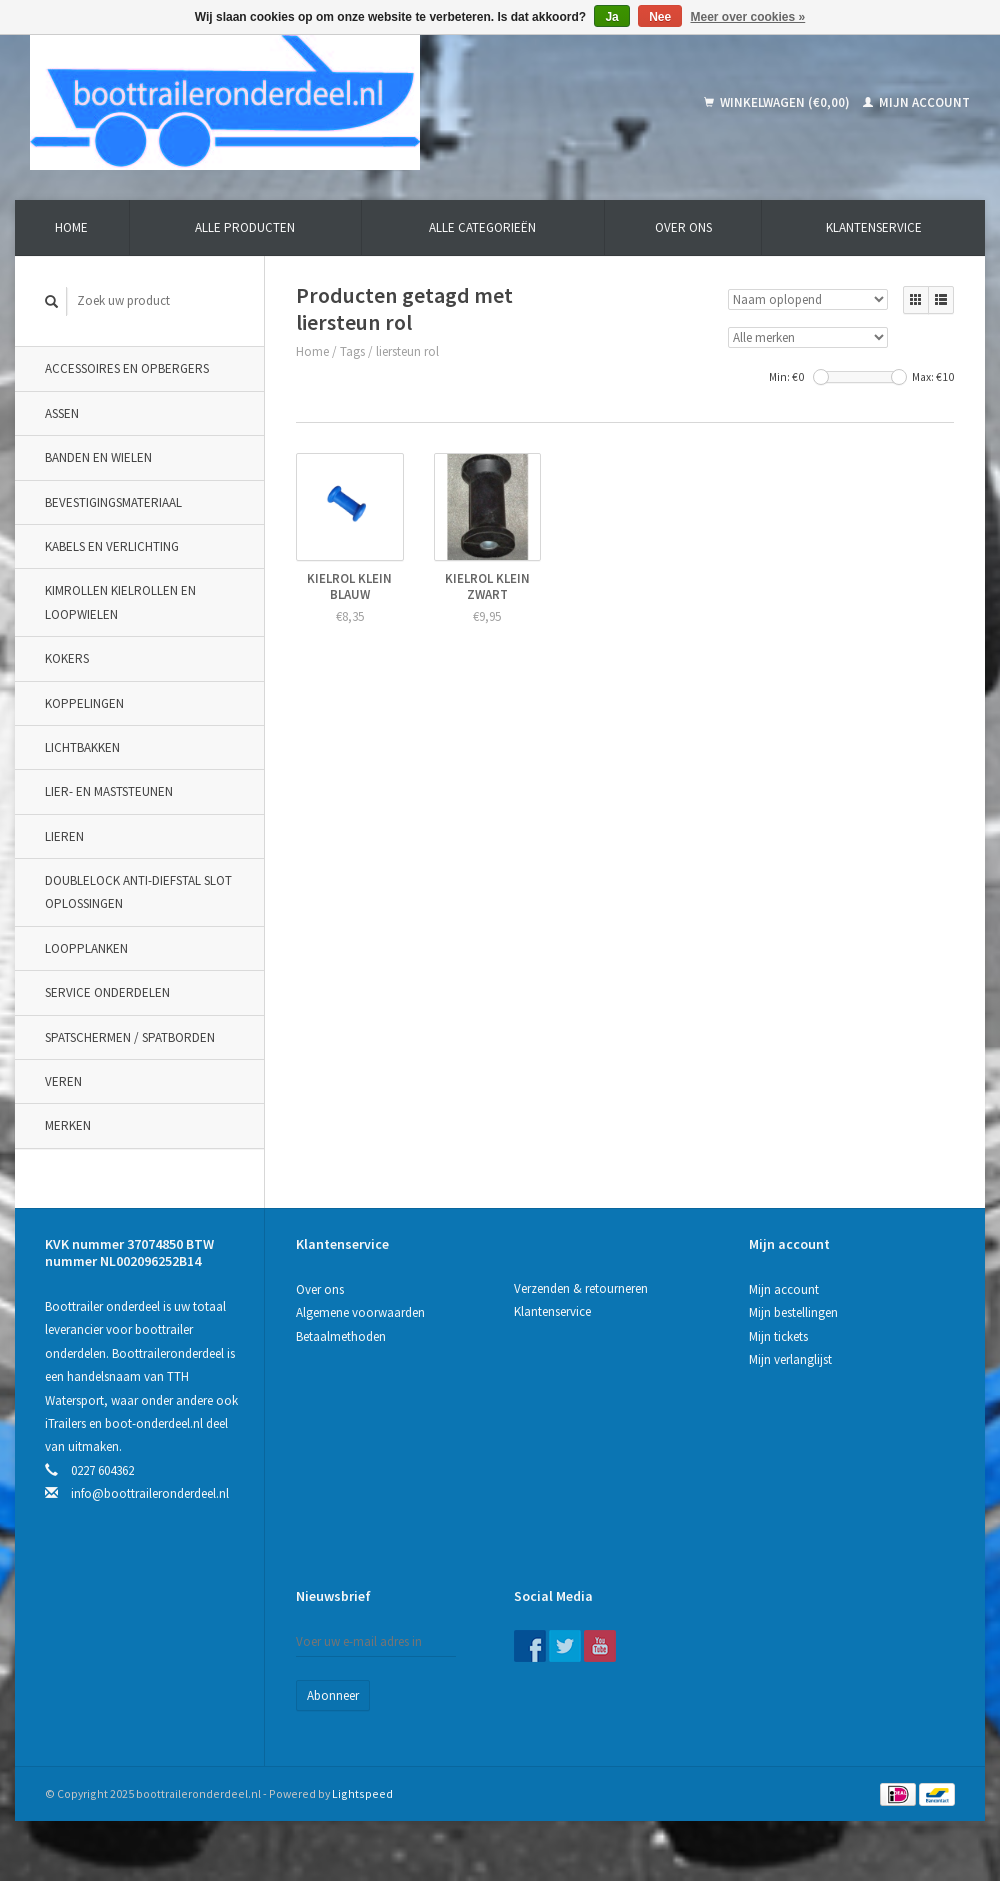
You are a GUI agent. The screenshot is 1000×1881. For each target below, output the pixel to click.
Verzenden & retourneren (581, 1288)
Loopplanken (86, 948)
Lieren (64, 836)
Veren (63, 1081)
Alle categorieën (482, 227)
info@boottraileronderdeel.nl (150, 1493)
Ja (611, 17)
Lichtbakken (82, 747)
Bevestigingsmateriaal (113, 502)
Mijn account (916, 102)
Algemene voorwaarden (360, 1312)
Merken (68, 1125)
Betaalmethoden (341, 1336)
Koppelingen (84, 703)
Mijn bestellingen (793, 1312)
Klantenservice (874, 227)
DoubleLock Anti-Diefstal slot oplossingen (138, 892)
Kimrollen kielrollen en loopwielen (120, 602)
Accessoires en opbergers (127, 368)
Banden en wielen (98, 457)
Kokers (67, 658)
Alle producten (245, 227)
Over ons (683, 227)
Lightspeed (362, 1793)
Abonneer (333, 1695)
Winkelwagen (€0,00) (778, 102)
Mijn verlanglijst (790, 1359)
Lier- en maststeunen (109, 791)
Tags (352, 351)
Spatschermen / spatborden (130, 1037)
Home (71, 227)
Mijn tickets (778, 1336)
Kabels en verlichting (112, 546)
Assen (62, 413)
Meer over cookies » (748, 17)
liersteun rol (407, 351)
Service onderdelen (107, 992)
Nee (660, 17)
